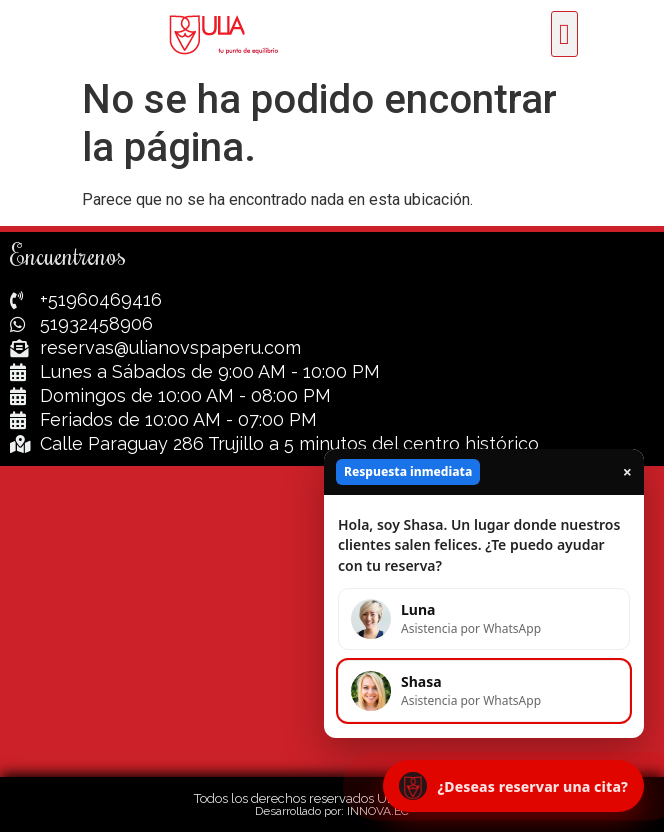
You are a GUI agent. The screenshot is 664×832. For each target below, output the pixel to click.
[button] (564, 34)
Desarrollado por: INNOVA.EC (332, 811)
